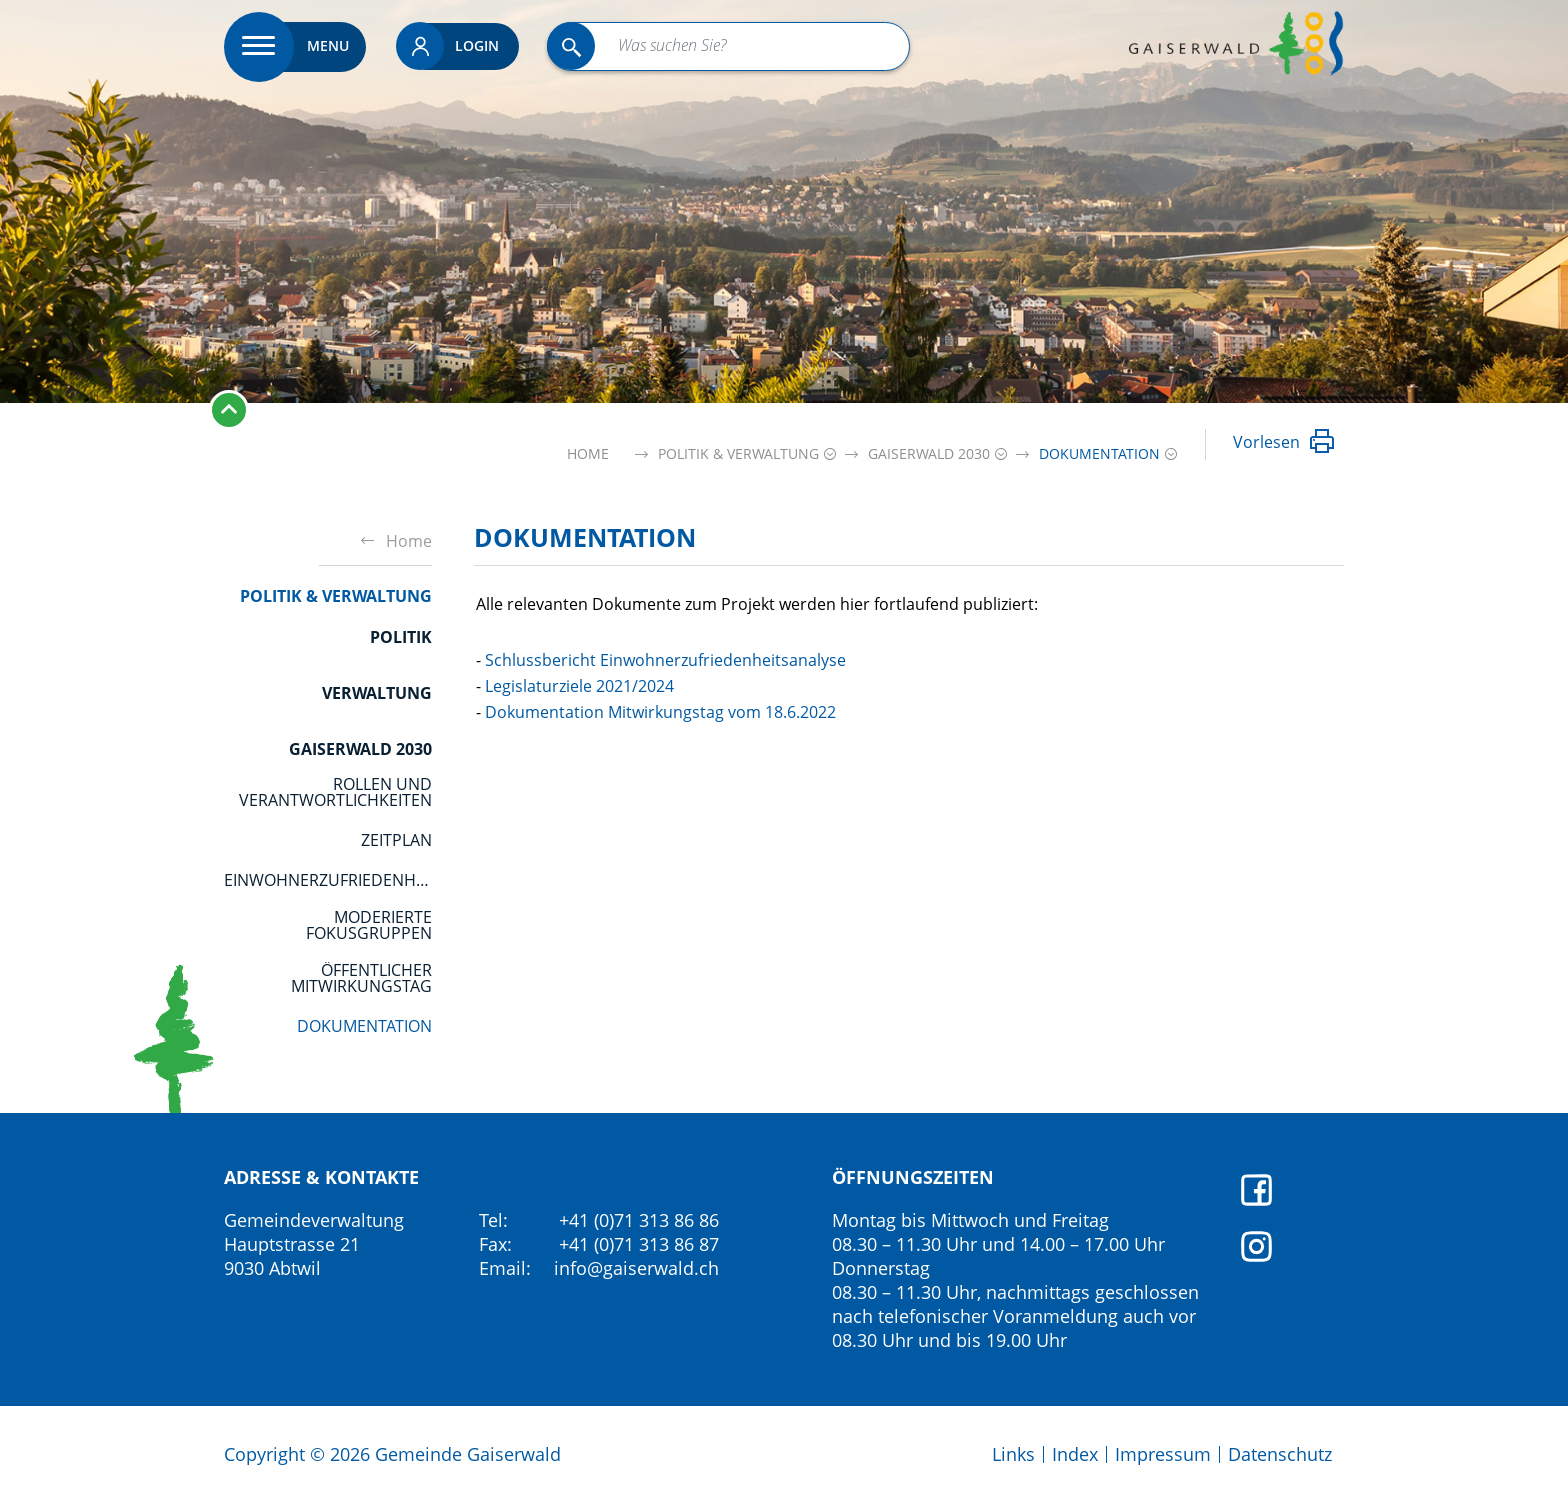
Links (1013, 1454)
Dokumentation (364, 1026)
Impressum (1163, 1454)
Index (1075, 1454)
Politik (401, 637)
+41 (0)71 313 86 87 (639, 1244)
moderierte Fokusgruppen (369, 925)
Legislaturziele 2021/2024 (579, 686)
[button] (738, 453)
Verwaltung (377, 693)
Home (588, 453)
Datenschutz (1280, 1454)
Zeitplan (396, 840)
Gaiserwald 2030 (360, 749)
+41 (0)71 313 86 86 (639, 1220)
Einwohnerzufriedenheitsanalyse (328, 880)
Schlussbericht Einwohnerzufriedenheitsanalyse (665, 660)
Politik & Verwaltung (336, 596)
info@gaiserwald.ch (636, 1268)
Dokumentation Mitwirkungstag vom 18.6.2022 (660, 712)
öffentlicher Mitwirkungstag (361, 978)
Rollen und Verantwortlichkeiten (335, 792)
